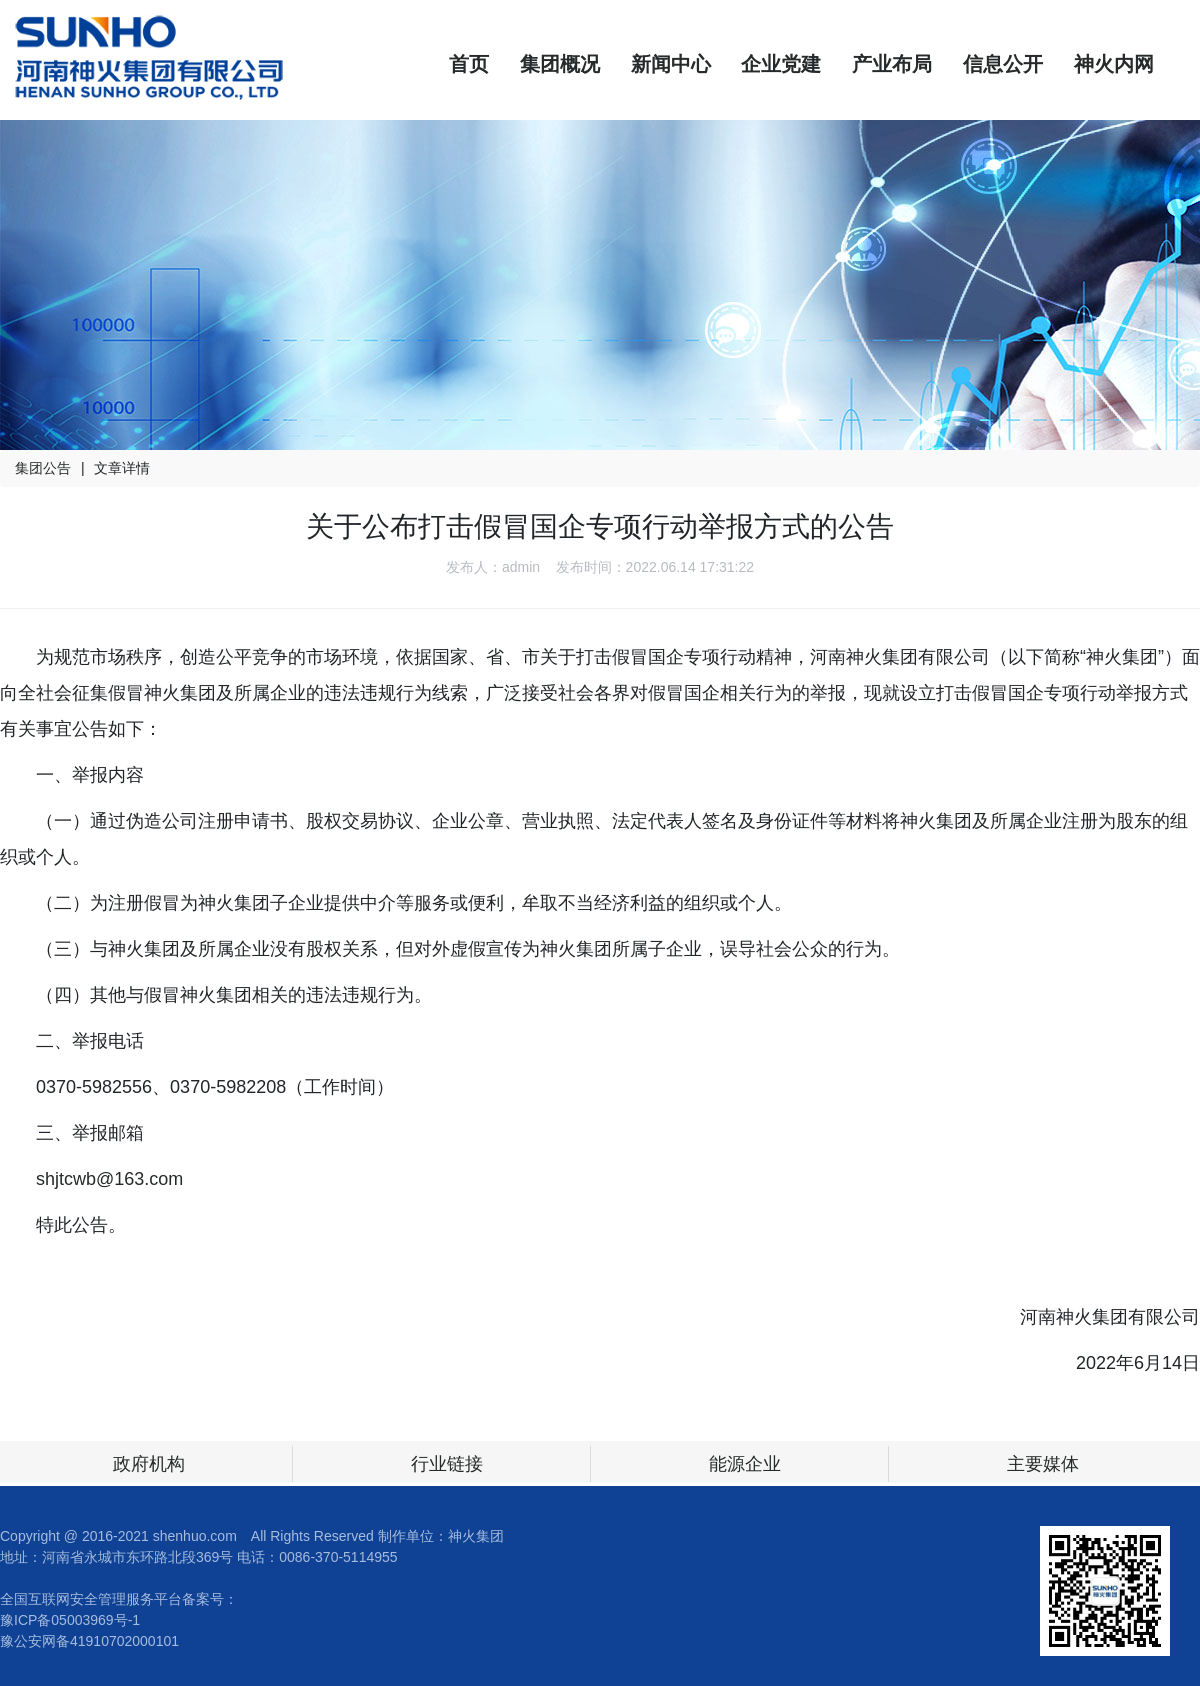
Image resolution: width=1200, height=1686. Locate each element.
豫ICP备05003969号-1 (70, 1620)
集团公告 (43, 468)
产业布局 (892, 64)
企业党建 (781, 64)
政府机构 (149, 1464)
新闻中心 (671, 64)
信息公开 (1003, 64)
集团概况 (560, 64)
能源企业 (745, 1464)
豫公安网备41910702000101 (89, 1641)
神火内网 (1114, 64)
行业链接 (447, 1464)
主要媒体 (1043, 1464)
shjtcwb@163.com (109, 1179)
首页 (469, 64)
